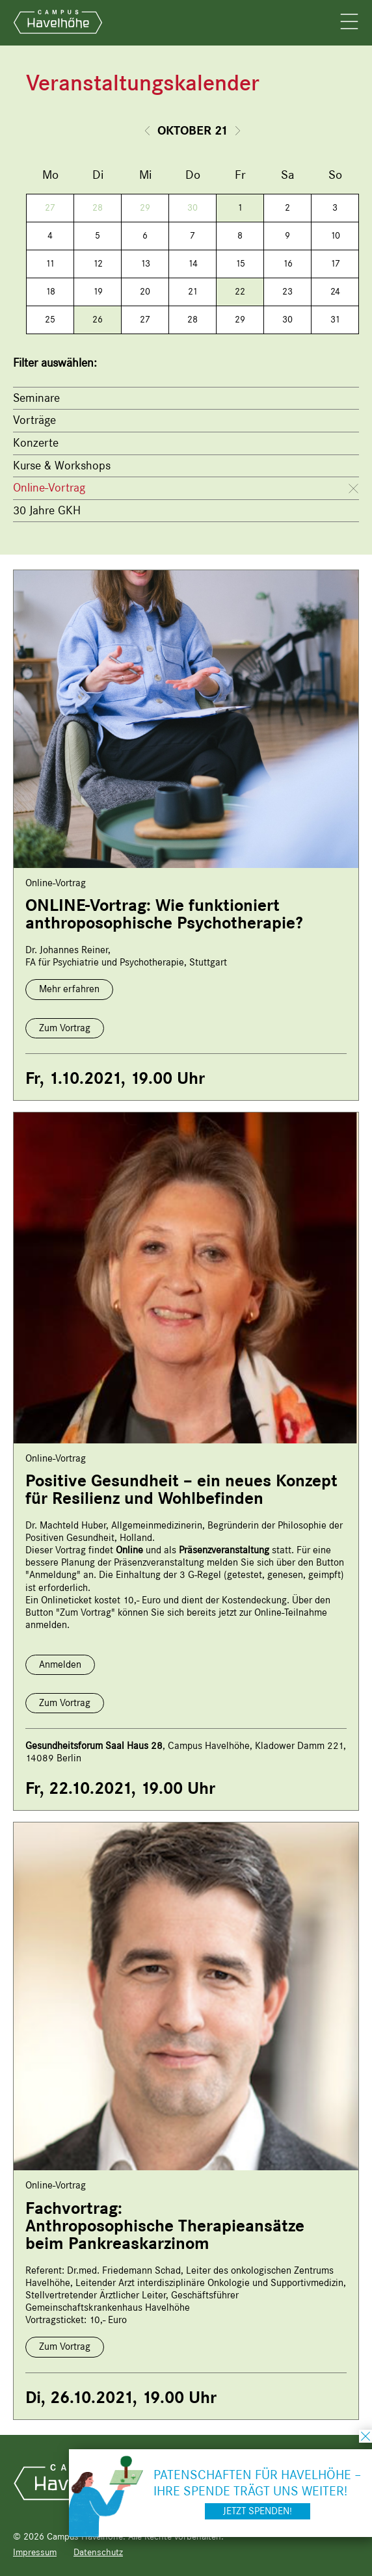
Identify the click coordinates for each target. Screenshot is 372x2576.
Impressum (35, 2552)
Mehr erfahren (69, 989)
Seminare (36, 398)
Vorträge (34, 420)
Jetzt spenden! (257, 2511)
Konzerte (36, 443)
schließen (365, 2436)
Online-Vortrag (49, 487)
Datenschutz (98, 2552)
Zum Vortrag (64, 1028)
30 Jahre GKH (47, 510)
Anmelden (60, 1664)
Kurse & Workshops (62, 465)
